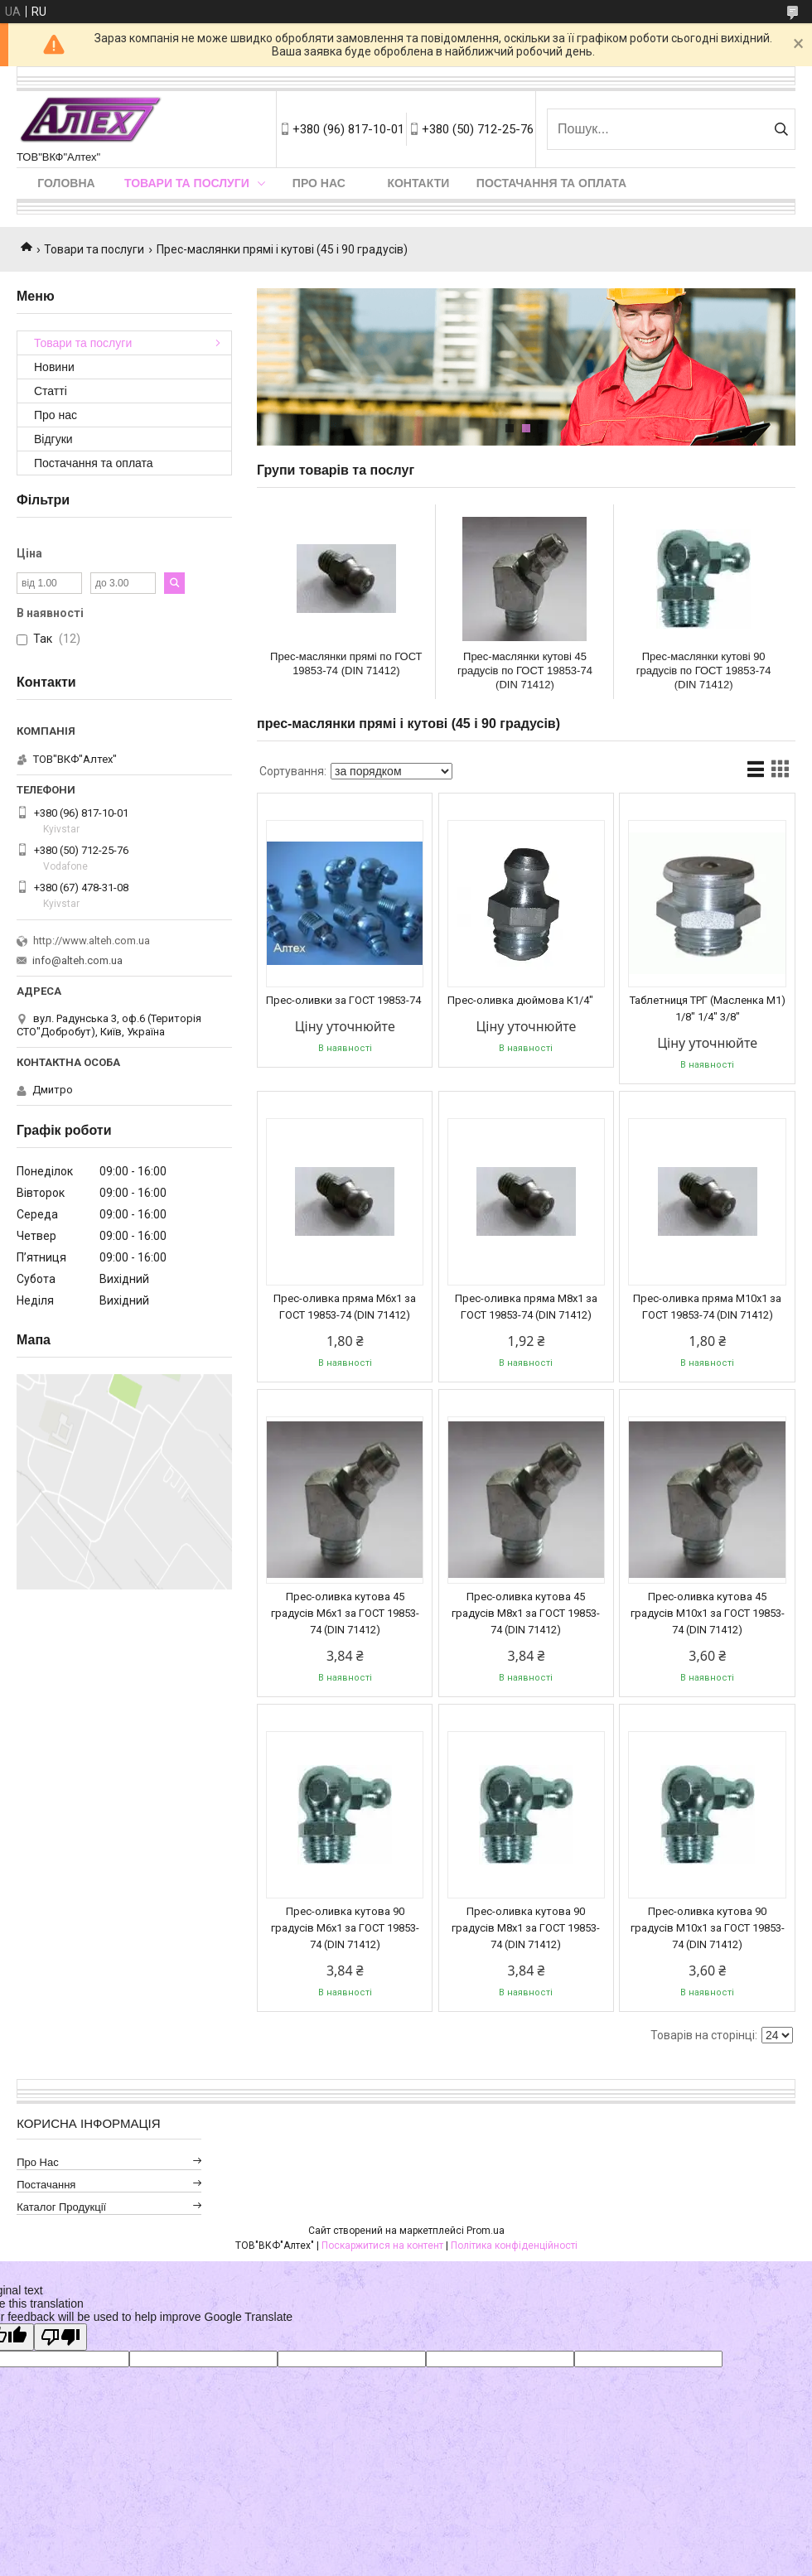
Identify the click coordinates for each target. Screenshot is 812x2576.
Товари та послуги (186, 183)
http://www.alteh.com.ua (91, 940)
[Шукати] (780, 129)
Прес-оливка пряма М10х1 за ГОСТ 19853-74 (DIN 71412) (707, 1306)
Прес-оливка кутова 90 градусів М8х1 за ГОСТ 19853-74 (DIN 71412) (526, 1928)
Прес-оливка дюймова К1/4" (520, 1000)
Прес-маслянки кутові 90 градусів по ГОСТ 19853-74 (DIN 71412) (703, 670)
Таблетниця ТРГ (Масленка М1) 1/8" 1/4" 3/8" (707, 1008)
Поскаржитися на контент (382, 2245)
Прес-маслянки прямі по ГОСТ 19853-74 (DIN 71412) (346, 663)
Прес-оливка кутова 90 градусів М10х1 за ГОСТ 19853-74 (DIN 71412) (708, 1928)
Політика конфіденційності (514, 2245)
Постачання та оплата (551, 183)
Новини (54, 367)
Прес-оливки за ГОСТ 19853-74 (343, 1000)
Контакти (418, 183)
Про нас (319, 183)
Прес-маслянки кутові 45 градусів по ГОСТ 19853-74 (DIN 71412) (524, 670)
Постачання (46, 2184)
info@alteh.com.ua (77, 960)
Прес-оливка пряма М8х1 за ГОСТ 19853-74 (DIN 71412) (526, 1306)
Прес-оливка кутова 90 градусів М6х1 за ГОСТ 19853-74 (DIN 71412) (345, 1928)
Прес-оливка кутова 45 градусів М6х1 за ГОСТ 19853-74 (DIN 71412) (345, 1613)
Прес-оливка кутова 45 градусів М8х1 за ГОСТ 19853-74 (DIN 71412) (526, 1613)
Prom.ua (485, 2230)
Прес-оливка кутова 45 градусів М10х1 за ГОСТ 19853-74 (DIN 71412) (708, 1613)
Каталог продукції (61, 2207)
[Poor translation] (60, 2337)
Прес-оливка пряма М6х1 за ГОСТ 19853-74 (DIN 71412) (344, 1306)
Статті (50, 391)
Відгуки (53, 439)
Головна (65, 183)
